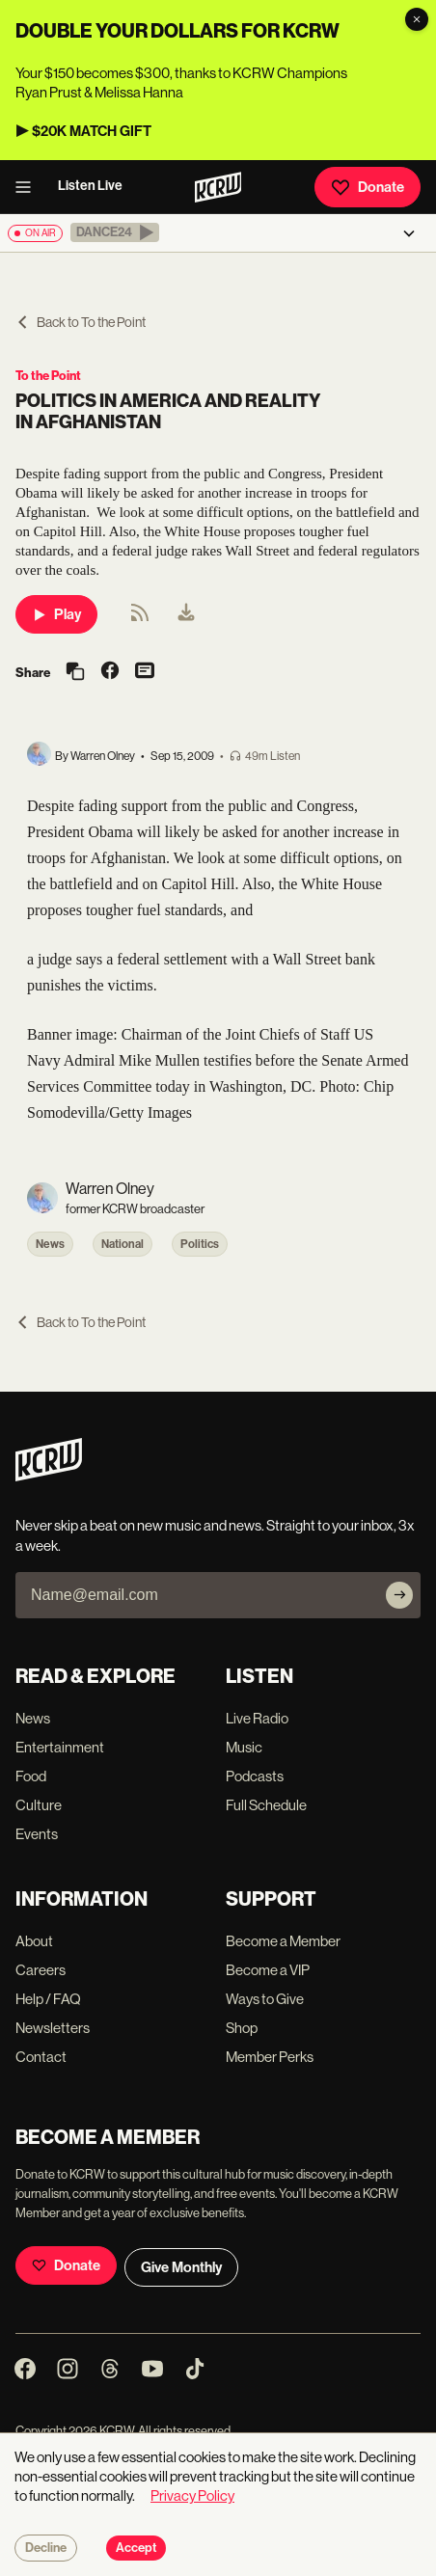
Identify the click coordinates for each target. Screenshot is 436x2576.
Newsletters (52, 2028)
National (122, 1244)
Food (30, 1776)
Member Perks (269, 2056)
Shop (242, 2028)
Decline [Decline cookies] (46, 2548)
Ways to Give (265, 1999)
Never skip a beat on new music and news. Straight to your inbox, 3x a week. (215, 1535)
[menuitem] (186, 614)
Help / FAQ (48, 1999)
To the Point (48, 375)
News (50, 1244)
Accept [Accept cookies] (136, 2548)
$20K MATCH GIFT (91, 131)
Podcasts (255, 1776)
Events (36, 1834)
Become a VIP (268, 1970)
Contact (41, 2056)
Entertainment (59, 1747)
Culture (38, 1805)
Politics (199, 1244)
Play (56, 614)
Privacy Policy (192, 2495)
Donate (367, 187)
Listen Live (90, 185)
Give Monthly (181, 2267)
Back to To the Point (80, 322)
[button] (114, 232)
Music (244, 1747)
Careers (40, 1970)
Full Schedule (266, 1805)
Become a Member (283, 1941)
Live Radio (257, 1718)
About (34, 1941)
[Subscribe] (399, 1595)
